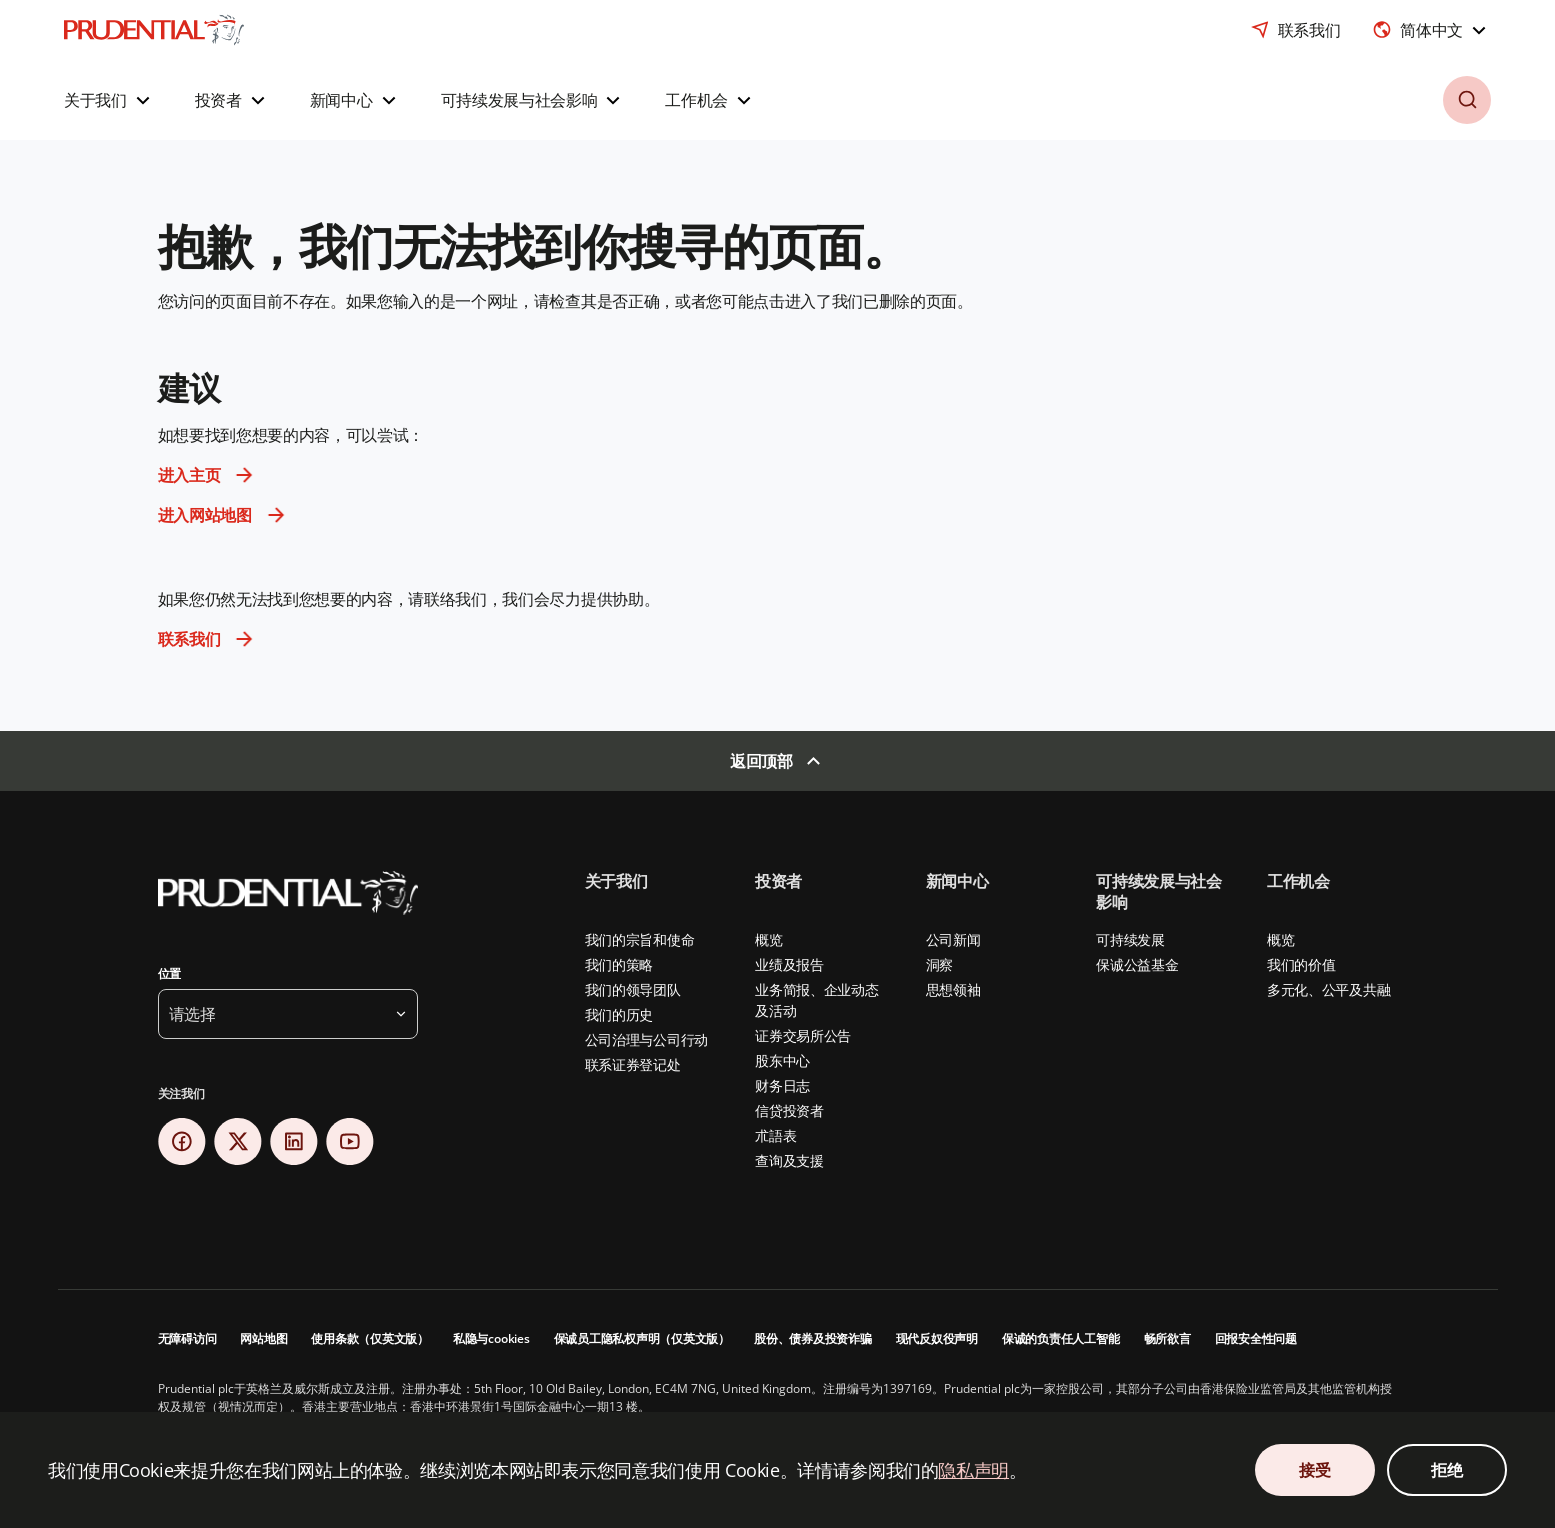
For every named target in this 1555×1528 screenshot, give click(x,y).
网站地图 (263, 1338)
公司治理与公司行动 (646, 1039)
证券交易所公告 (803, 1035)
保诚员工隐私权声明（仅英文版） (642, 1338)
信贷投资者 (789, 1110)
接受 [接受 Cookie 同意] (1314, 1470)
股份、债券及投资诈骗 (813, 1338)
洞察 (939, 964)
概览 (768, 939)
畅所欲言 (1167, 1338)
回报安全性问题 (1256, 1338)
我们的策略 (619, 964)
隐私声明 (973, 1470)
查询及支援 (789, 1160)
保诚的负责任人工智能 (1061, 1338)
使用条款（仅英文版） (370, 1338)
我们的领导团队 (633, 989)
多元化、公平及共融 (1328, 989)
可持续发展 (1130, 939)
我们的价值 (1301, 964)
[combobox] (1431, 30)
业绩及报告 (789, 964)
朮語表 (775, 1135)
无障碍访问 (187, 1338)
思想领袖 (953, 989)
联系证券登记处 (633, 1064)
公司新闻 (953, 939)
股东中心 (782, 1060)
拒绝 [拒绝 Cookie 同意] (1446, 1470)
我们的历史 (619, 1014)
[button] (109, 100)
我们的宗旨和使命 (640, 939)
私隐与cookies (491, 1338)
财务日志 (782, 1085)
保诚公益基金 (1137, 964)
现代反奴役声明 (937, 1338)
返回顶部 (761, 761)
